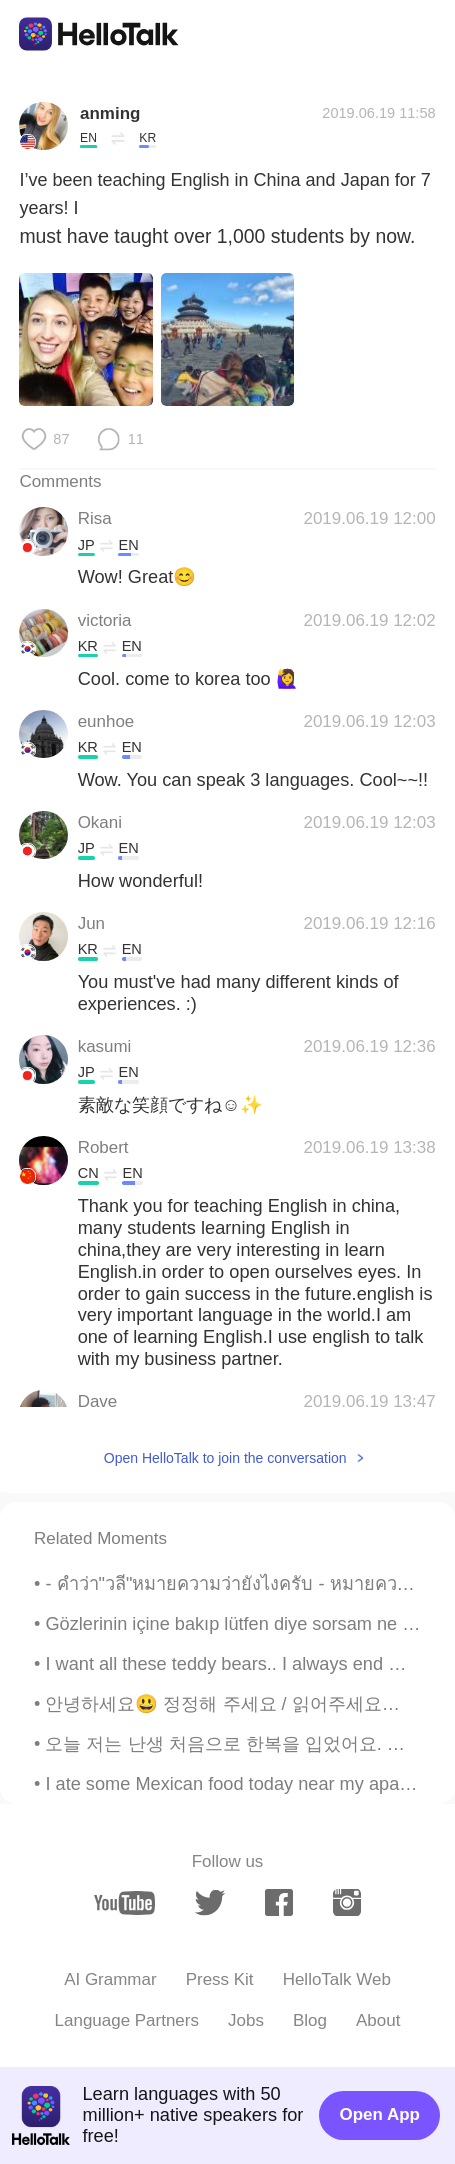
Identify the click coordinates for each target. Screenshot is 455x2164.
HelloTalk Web (337, 1979)
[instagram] (347, 1902)
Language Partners (127, 2020)
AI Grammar (110, 1979)
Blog (310, 2020)
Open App (380, 2114)
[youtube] (124, 1903)
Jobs (246, 2020)
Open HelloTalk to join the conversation (225, 1458)
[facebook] (279, 1902)
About (378, 2020)
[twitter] (210, 1902)
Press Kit (220, 1979)
